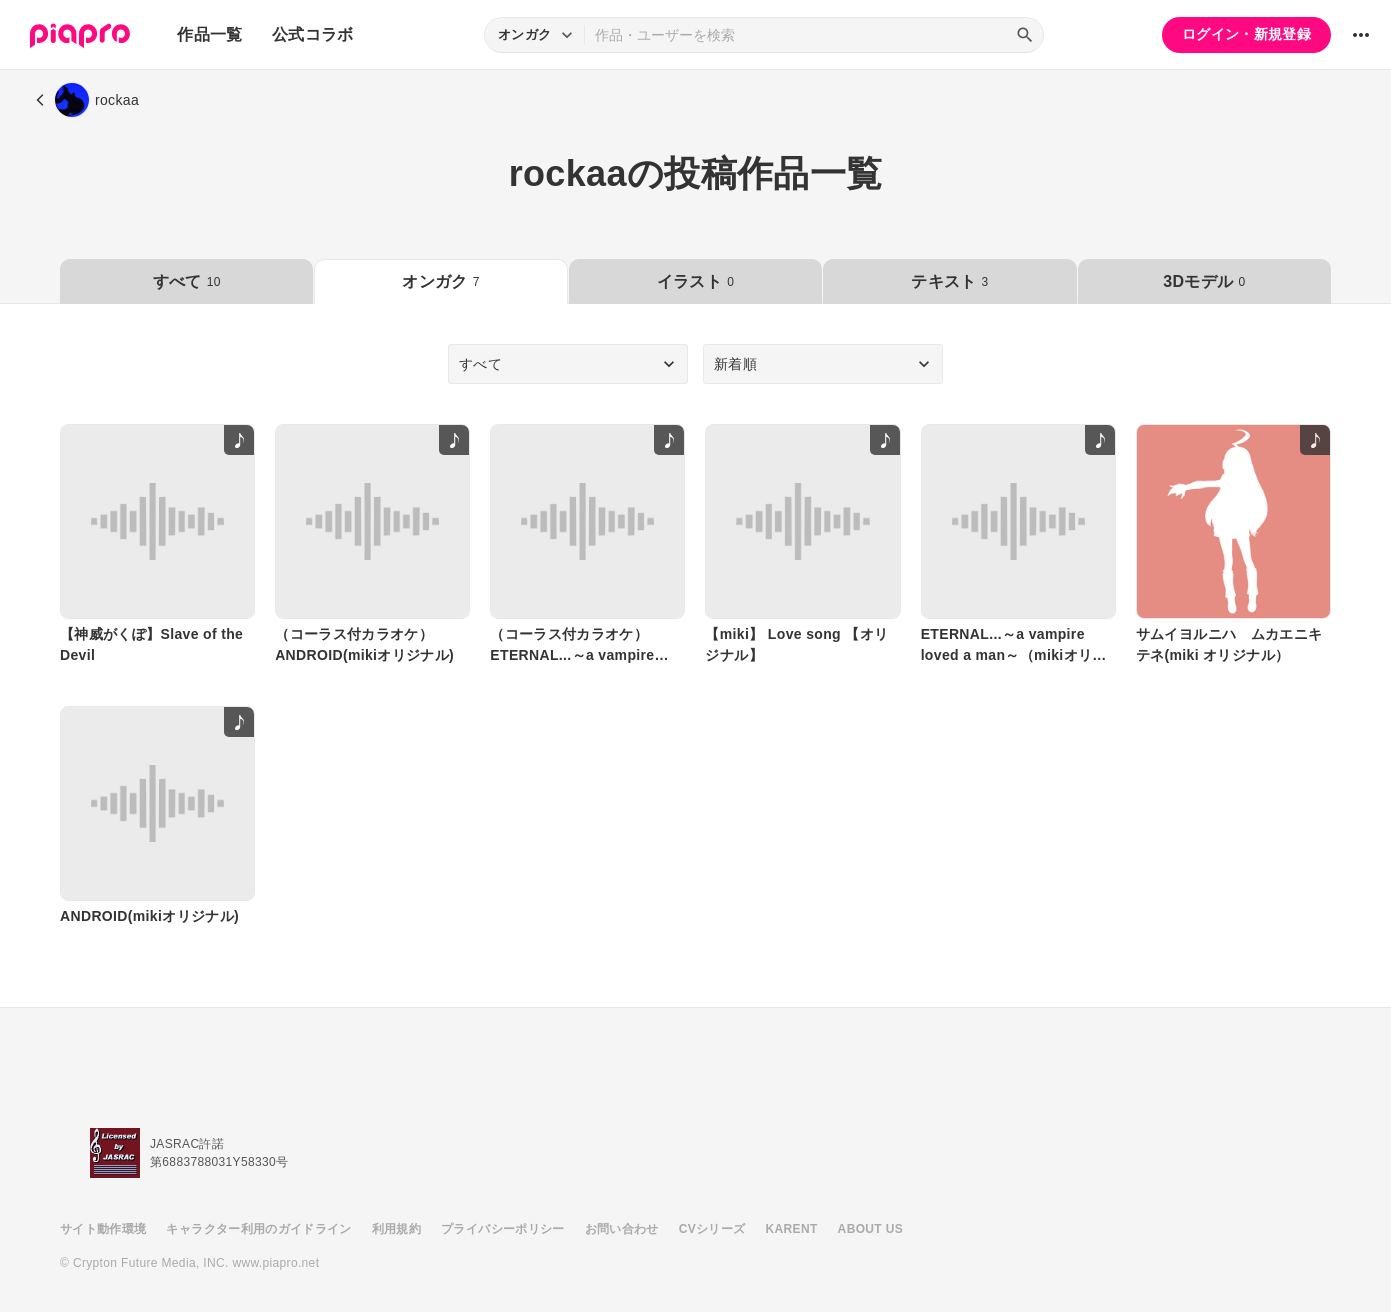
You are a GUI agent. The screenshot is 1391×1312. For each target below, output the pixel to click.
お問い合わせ (622, 1229)
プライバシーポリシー (503, 1229)
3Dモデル (1204, 281)
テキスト (949, 281)
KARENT (792, 1229)
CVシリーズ (712, 1229)
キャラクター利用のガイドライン (258, 1229)
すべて (187, 281)
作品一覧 (209, 34)
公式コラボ (313, 34)
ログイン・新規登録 (1246, 34)
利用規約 (396, 1229)
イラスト (695, 281)
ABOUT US (870, 1229)
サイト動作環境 (103, 1229)
